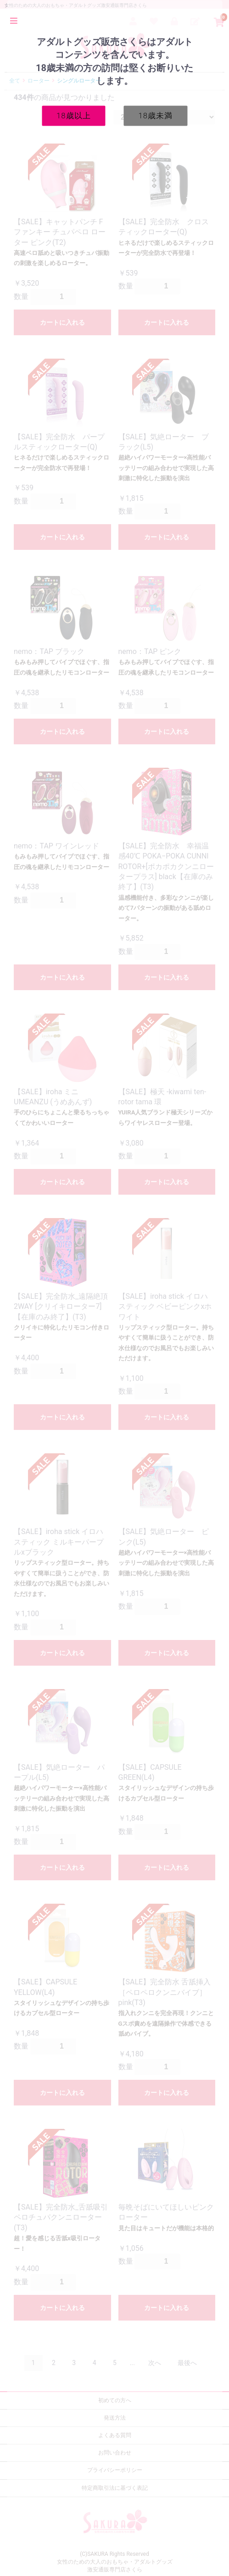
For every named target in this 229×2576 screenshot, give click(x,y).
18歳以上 (73, 115)
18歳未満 (155, 115)
